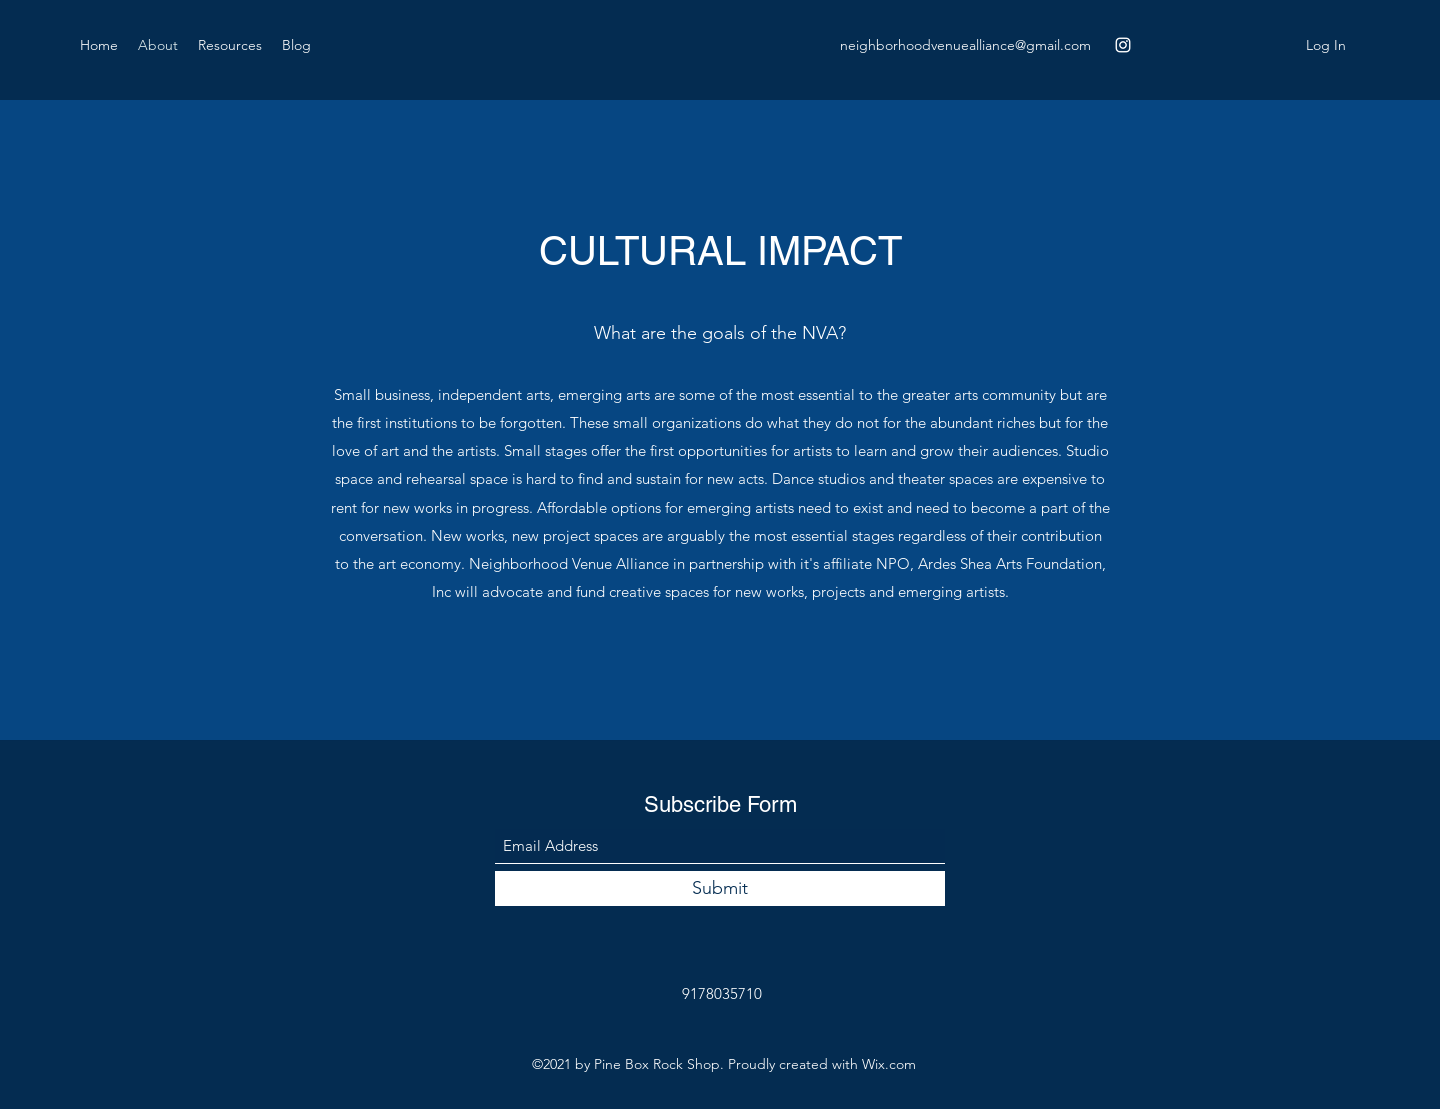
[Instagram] (1123, 45)
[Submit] (720, 888)
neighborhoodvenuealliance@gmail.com (965, 45)
